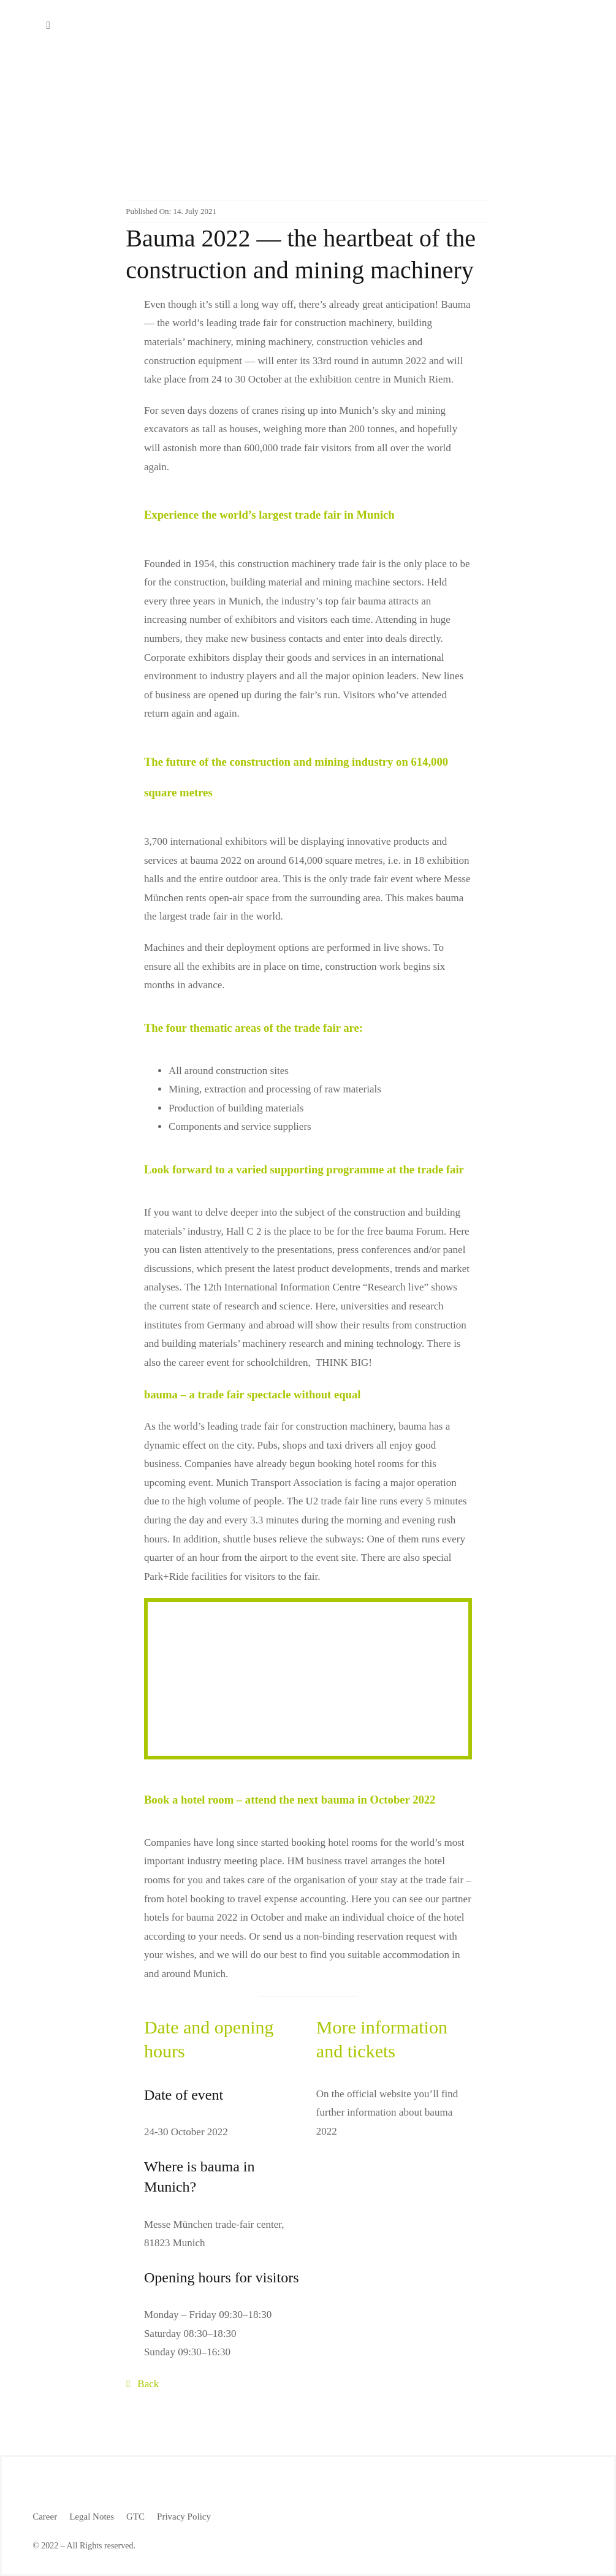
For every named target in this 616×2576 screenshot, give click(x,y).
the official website (371, 2094)
